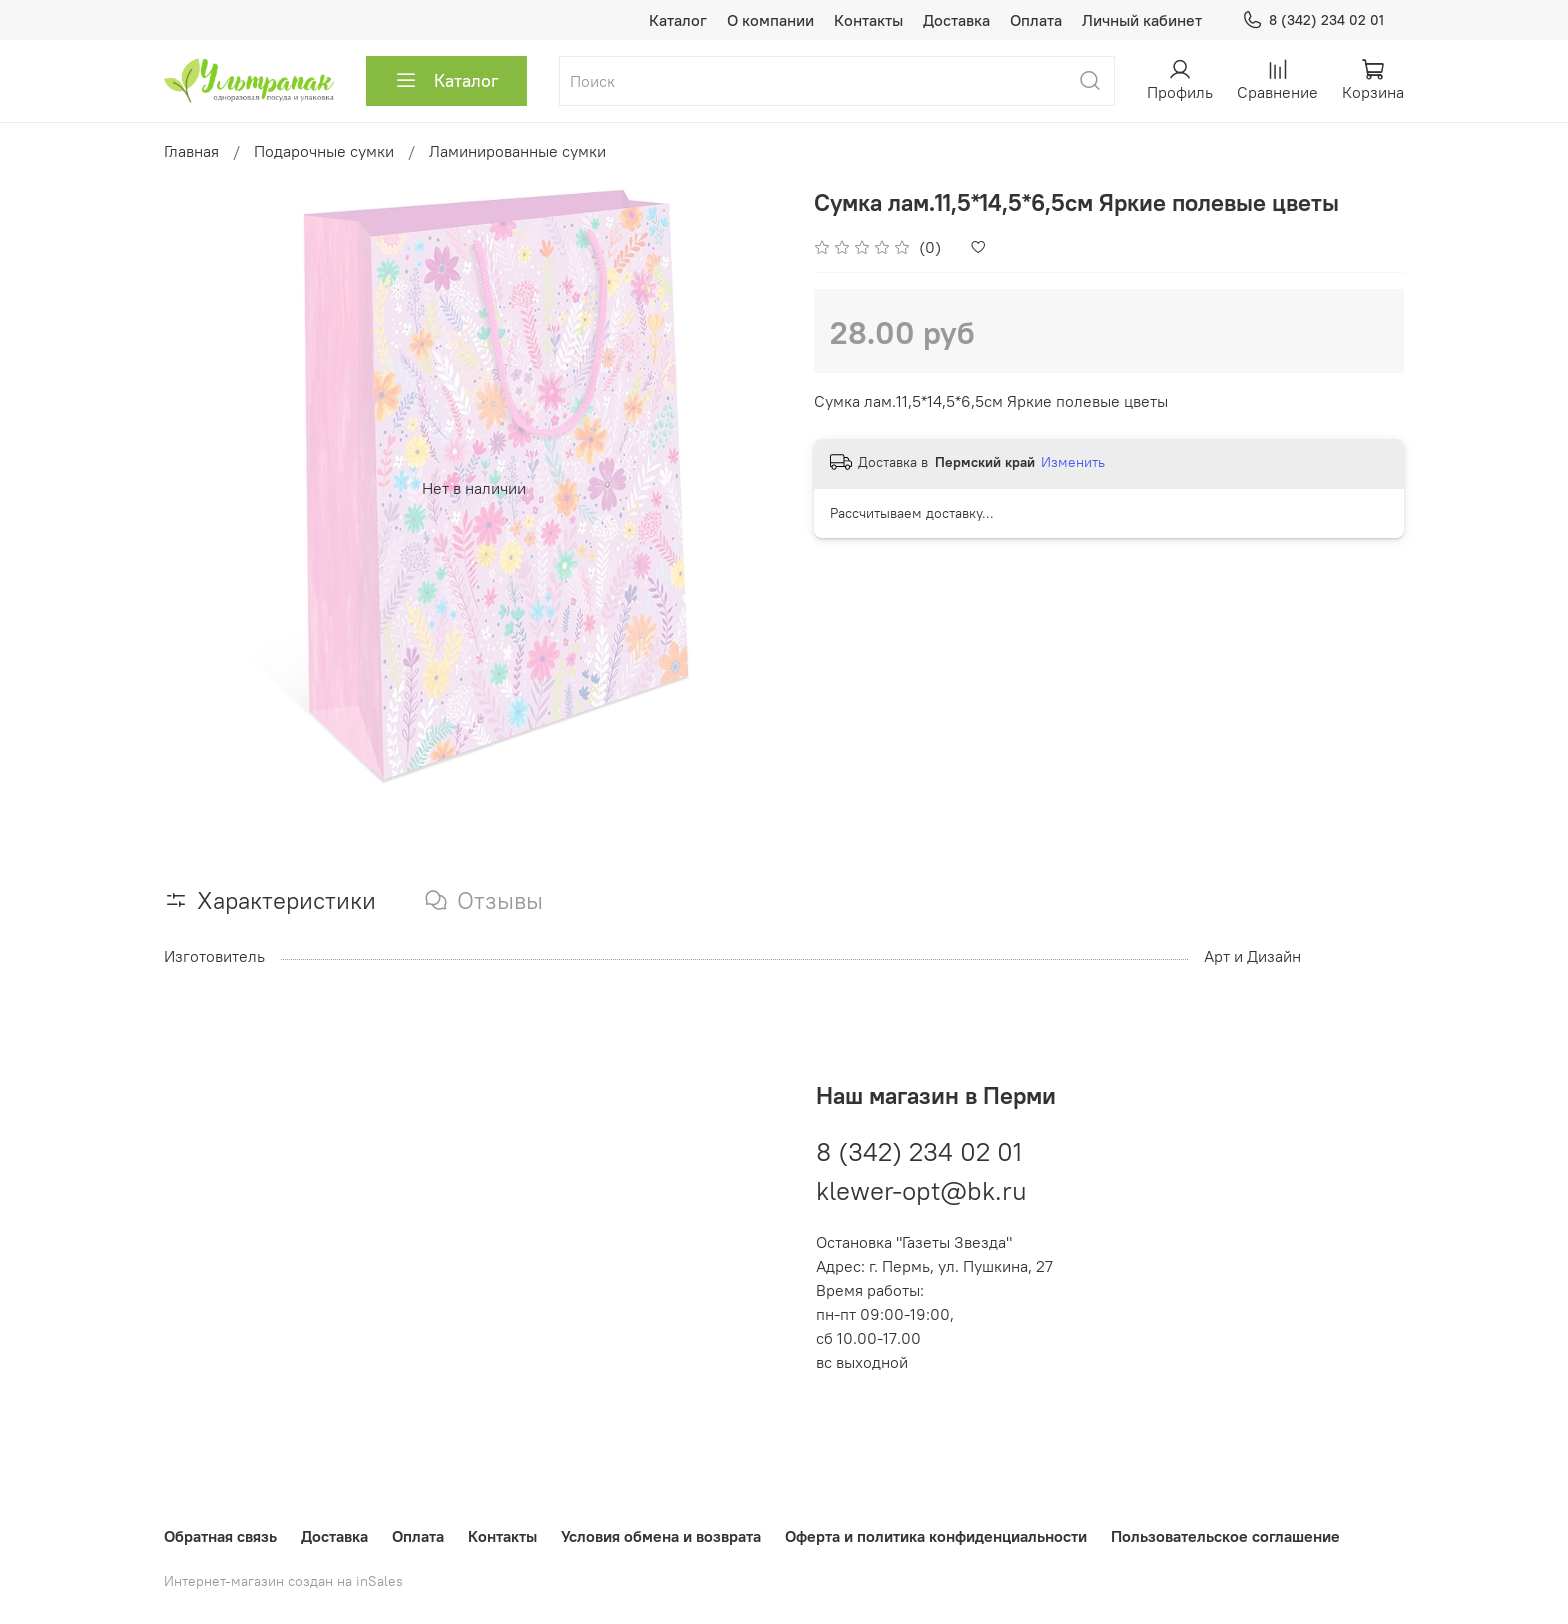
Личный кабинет (1142, 20)
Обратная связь (220, 1536)
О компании (770, 20)
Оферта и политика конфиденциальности (936, 1536)
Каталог (678, 20)
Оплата (1036, 20)
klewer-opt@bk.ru (921, 1188)
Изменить (1073, 462)
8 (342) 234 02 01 (1313, 20)
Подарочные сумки (324, 151)
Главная (191, 151)
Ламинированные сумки (517, 151)
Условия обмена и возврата (661, 1536)
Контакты (868, 20)
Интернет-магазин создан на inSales (283, 1581)
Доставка (956, 20)
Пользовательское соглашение (1225, 1536)
